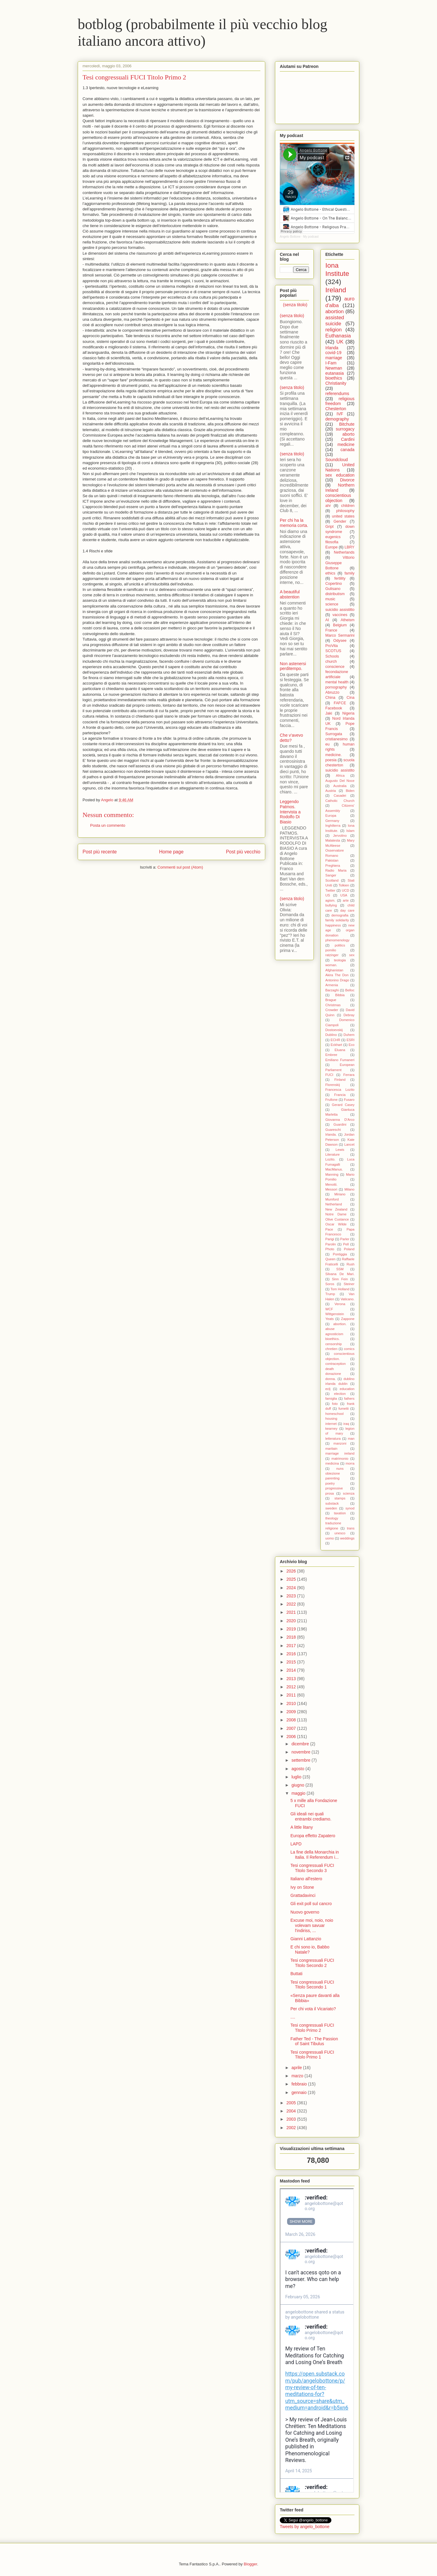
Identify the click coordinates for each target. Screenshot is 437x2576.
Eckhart (336, 1045)
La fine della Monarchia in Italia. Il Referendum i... (314, 1855)
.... (292, 2017)
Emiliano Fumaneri (339, 1060)
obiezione (332, 1473)
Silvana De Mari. (339, 1274)
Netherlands (344, 552)
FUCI (329, 1075)
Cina (350, 697)
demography (337, 419)
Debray (349, 1015)
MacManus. (334, 1169)
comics (349, 1349)
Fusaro (349, 1099)
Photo (329, 1249)
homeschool (334, 1413)
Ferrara (348, 1075)
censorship (333, 1344)
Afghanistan (334, 970)
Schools (332, 656)
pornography (336, 687)
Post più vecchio (243, 851)
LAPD (296, 1843)
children (347, 506)
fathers (349, 1398)
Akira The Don (337, 975)
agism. (330, 900)
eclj (327, 1389)
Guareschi (333, 1129)
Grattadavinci (302, 1895)
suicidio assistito (339, 770)
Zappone (347, 1319)
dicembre (300, 1743)
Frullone (331, 1099)
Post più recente (100, 851)
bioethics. (332, 1339)
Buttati (296, 1973)
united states (343, 516)
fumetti (343, 1408)
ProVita (331, 646)
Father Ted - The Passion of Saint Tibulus (314, 2041)
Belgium (340, 625)
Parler (344, 1239)
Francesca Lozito (339, 1089)
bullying (331, 905)
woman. (331, 965)
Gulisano (332, 589)
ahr (328, 506)
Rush (350, 1264)
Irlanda (331, 347)
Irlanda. (331, 1134)
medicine (345, 444)
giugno (298, 1785)
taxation (340, 1513)
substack (332, 1503)
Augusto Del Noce (339, 780)
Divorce (347, 479)
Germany (332, 820)
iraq (346, 1423)
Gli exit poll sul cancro (311, 1903)
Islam (350, 830)
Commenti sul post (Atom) (180, 867)
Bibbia (339, 995)
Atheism (348, 620)
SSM (340, 1269)
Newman (333, 368)
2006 (291, 1736)
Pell (346, 1244)
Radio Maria (336, 870)
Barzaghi (332, 990)
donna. (330, 1379)
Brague (330, 1000)
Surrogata (333, 734)
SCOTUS (333, 651)
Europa (330, 815)
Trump (330, 1294)
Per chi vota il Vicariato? (313, 2008)
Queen (330, 1259)
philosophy (345, 511)
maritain (331, 1448)
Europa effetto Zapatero (312, 1835)
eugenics (332, 537)
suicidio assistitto (339, 610)
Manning (331, 1174)
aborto (348, 434)
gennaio (299, 2092)
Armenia (331, 985)
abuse (329, 1329)
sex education (339, 475)
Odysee (339, 640)
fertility (339, 578)
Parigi (329, 1239)
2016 (291, 1653)
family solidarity (337, 920)
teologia (340, 960)
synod (349, 1508)
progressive (334, 1488)
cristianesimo (336, 739)
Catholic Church (339, 800)
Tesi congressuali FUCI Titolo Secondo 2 (312, 1963)
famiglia (331, 1398)
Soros (329, 1284)
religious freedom (339, 401)
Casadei (340, 795)
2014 (291, 1670)
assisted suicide (334, 321)
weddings (347, 1538)
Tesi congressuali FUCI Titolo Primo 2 (312, 2028)
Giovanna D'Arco (339, 1119)
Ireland (335, 290)
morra (350, 1463)
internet (331, 1423)
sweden (331, 1508)
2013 (291, 1678)
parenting (332, 1478)
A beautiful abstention (290, 594)
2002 (291, 2127)
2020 (291, 1620)
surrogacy (345, 429)
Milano (349, 1189)
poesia (331, 760)
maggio (299, 1793)
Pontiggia (340, 1254)
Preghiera (332, 865)
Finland (340, 1079)
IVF (340, 413)
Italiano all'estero (306, 1878)
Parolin (330, 1244)
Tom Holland (339, 1289)
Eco (351, 1045)
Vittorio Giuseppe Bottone (339, 562)
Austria (330, 790)
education (347, 1389)
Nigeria (348, 713)
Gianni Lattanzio (305, 1938)
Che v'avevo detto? (291, 738)
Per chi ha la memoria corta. (294, 523)
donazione (333, 1373)
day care (347, 910)
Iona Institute (337, 269)
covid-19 (333, 352)
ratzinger (332, 955)
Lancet (349, 1144)
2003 (291, 2119)
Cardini (347, 439)
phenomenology (337, 940)
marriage (333, 357)
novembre (301, 1752)
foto (335, 1403)
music (330, 599)
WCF (329, 1309)
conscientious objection (338, 498)
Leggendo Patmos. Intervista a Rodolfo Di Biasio (290, 811)
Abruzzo (332, 692)
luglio (297, 1776)
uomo (329, 1538)
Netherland (333, 1204)
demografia (339, 915)
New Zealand (336, 1209)
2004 (291, 2111)
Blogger (250, 2564)
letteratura (332, 1438)
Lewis (340, 1149)
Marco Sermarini (339, 635)
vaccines (340, 615)
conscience (334, 667)
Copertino (333, 583)
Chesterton (335, 408)
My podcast (311, 236)
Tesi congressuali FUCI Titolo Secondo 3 (312, 1868)
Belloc (349, 990)
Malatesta (332, 840)
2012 (291, 1686)
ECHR (335, 1040)
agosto (298, 1768)
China (330, 697)
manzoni (340, 1443)
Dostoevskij (334, 1030)
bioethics (333, 378)
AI (327, 620)
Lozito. (330, 1159)
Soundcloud (336, 459)
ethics (330, 573)
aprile (297, 2067)
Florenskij (332, 1085)
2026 (291, 1571)
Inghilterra (332, 825)
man (351, 1438)
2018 (291, 1637)
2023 (291, 1595)
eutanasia (334, 373)
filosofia (331, 542)
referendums (337, 393)
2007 (291, 1728)
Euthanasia (338, 336)
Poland (349, 1249)
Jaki (328, 713)
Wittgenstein (334, 1314)
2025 (291, 1579)
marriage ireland (339, 1453)
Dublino (331, 1035)
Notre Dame (336, 1214)
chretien (331, 1349)
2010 (291, 1703)
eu (327, 744)
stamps (339, 1498)
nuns (340, 1468)
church (331, 661)
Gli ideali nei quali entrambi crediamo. (310, 1816)
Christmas (332, 1005)
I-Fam (331, 362)
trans (350, 1528)
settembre (301, 1760)
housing (331, 1418)
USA (343, 895)
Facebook (333, 708)
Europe (331, 547)
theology (331, 1518)
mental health (336, 682)
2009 (291, 1711)
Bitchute (346, 424)
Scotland (332, 880)
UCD (345, 890)
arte (346, 900)
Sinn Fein (340, 1279)
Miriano (340, 1194)
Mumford (332, 1199)
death (329, 1369)
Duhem (349, 1035)
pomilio (330, 950)
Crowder (331, 1010)
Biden (350, 790)
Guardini (340, 1124)
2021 (291, 1612)
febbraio (299, 2084)
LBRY (349, 547)
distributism (335, 594)
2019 (291, 1628)
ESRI (350, 1040)
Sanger (330, 875)
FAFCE (340, 703)
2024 (291, 1587)
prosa (329, 1493)
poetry (330, 1483)
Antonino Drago (337, 980)
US (327, 895)
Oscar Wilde (336, 1224)
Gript (329, 526)
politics (340, 945)
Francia (339, 1095)
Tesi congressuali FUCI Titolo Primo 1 (312, 2055)
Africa (340, 775)
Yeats (329, 1319)
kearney (331, 1428)
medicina (332, 1463)
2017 (291, 1645)
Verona (339, 1304)
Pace (329, 1229)
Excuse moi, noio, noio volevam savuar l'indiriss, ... (311, 1925)
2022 (291, 1604)
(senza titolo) (295, 304)
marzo (297, 2075)
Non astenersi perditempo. (293, 666)
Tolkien (344, 885)
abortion (334, 311)
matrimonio (339, 1458)
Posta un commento (107, 825)
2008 (291, 1719)
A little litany (301, 1827)
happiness (333, 925)
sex (351, 955)
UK (339, 342)
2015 (291, 1662)
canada (347, 449)
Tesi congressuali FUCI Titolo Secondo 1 (312, 1985)
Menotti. (331, 1184)
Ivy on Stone (302, 1887)
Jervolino (340, 835)
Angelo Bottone (290, 236)
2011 (291, 1695)
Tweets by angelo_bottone (304, 2526)
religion (333, 330)
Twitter (330, 890)
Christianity (335, 383)
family (349, 573)
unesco (339, 1533)
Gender (340, 521)
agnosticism (334, 1334)
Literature (332, 1154)
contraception (335, 1363)
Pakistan (331, 860)
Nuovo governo (304, 1912)
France (331, 630)
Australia (340, 786)
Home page (171, 851)
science (331, 604)
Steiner (349, 1284)
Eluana (340, 1050)
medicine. (333, 755)
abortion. (340, 1324)
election (340, 1393)
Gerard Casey (343, 1105)
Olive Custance (337, 1219)
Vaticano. (347, 1299)
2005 (291, 2102)
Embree (331, 1055)
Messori (331, 1189)
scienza (348, 1493)
